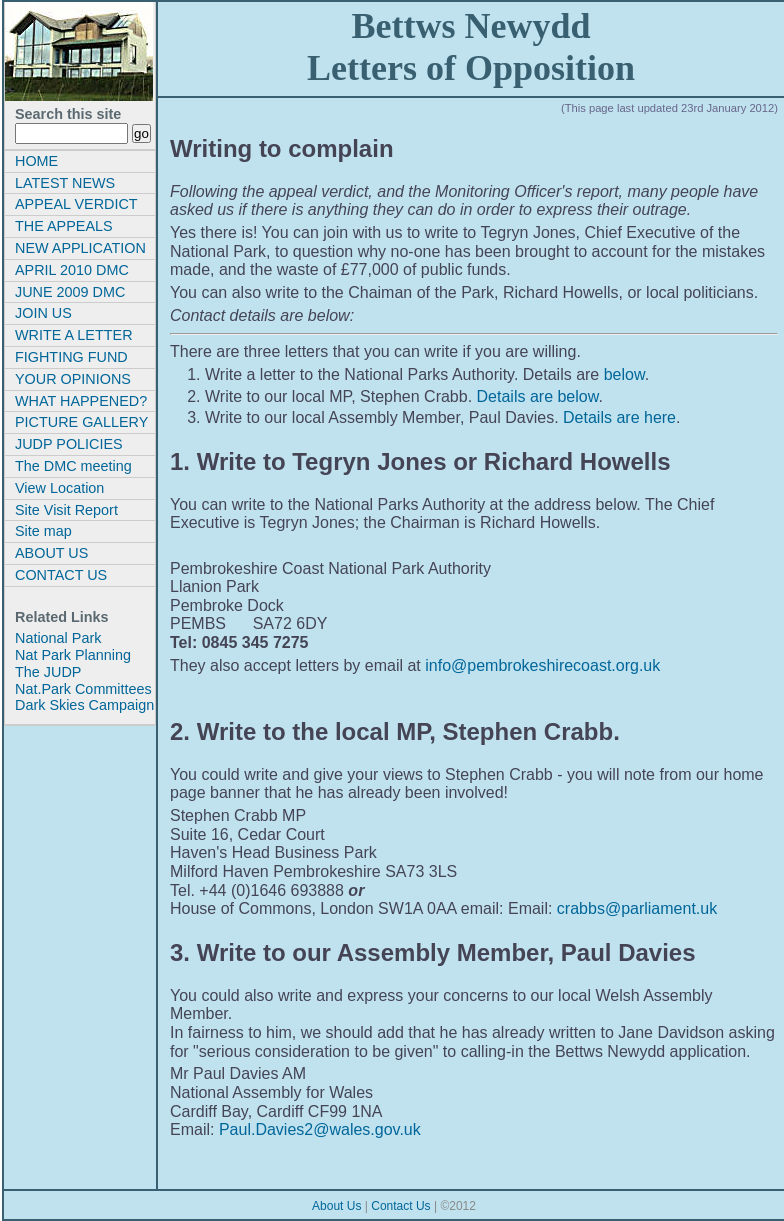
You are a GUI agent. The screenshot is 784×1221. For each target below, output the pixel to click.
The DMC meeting (73, 466)
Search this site (68, 114)
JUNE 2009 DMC (70, 292)
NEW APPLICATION (80, 248)
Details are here (619, 417)
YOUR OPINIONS (73, 379)
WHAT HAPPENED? (81, 401)
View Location (59, 488)
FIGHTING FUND (71, 357)
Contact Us (400, 1206)
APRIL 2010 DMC (72, 270)
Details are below (538, 396)
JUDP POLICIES (69, 444)
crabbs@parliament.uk (637, 908)
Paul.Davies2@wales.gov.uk (320, 1129)
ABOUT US (51, 553)
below (624, 374)
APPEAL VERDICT (76, 204)
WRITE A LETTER (74, 335)
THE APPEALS (64, 226)
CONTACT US (61, 575)
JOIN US (43, 313)
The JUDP (48, 672)
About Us (336, 1206)
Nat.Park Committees (83, 689)
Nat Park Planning (73, 655)
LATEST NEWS (65, 183)
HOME (36, 161)
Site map (43, 531)
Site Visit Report (66, 510)
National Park (58, 638)
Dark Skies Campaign (84, 705)
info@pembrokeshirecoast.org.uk (542, 665)
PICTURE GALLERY (81, 422)
